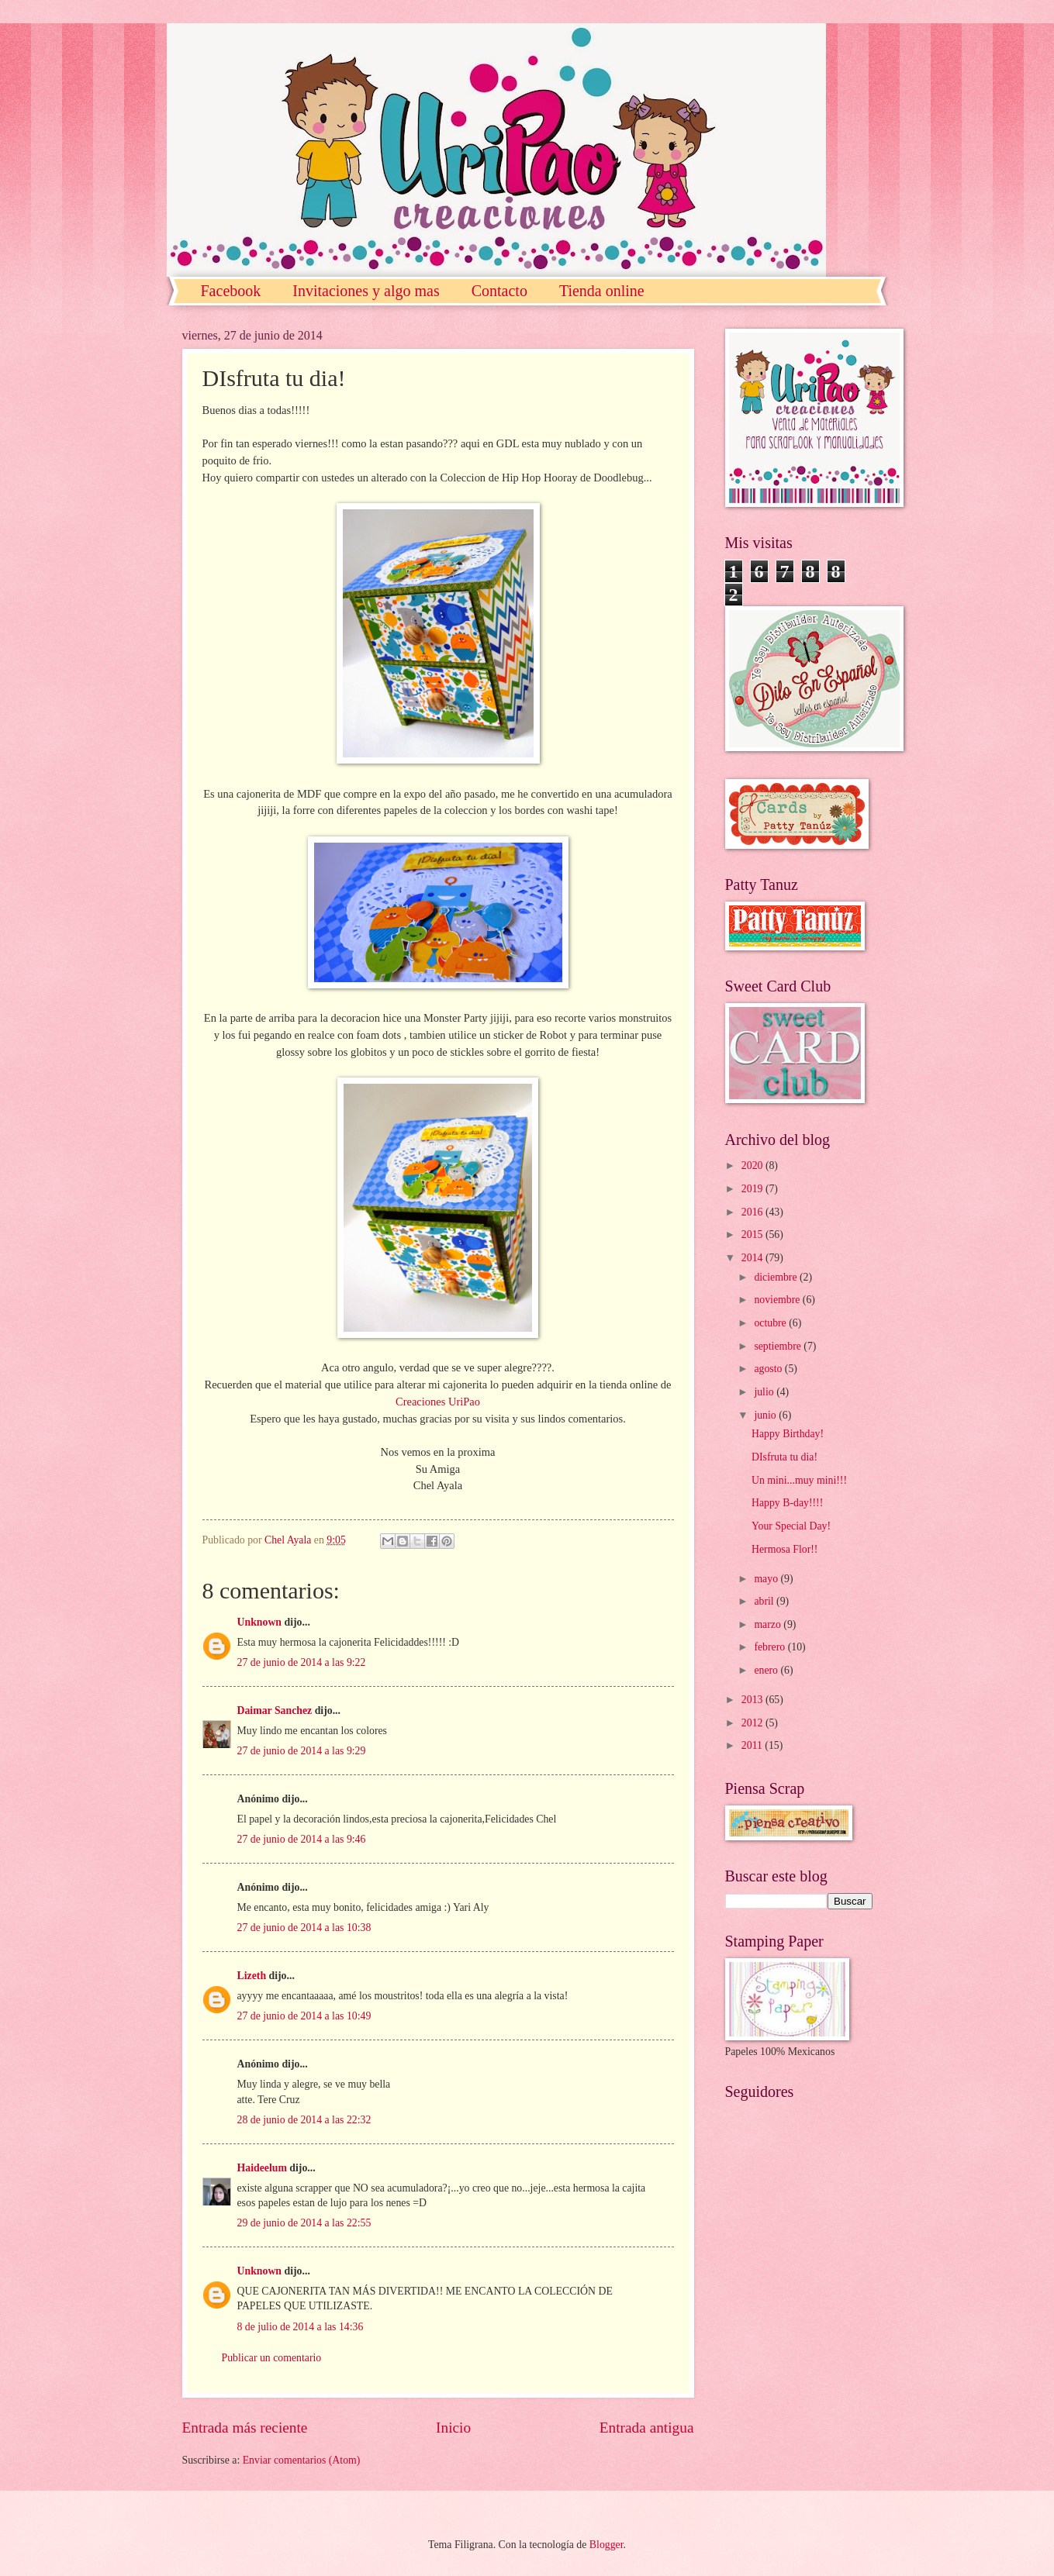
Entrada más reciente (245, 2427)
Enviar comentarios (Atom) (302, 2460)
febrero (770, 1647)
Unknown (259, 1622)
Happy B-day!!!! (787, 1503)
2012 (753, 1723)
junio (766, 1415)
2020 (753, 1165)
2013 (753, 1699)
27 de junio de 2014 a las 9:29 (301, 1751)
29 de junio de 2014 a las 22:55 (304, 2223)
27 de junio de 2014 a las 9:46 (301, 1839)
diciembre (777, 1277)
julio (765, 1392)
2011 (753, 1745)
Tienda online (601, 290)
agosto (769, 1368)
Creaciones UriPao (438, 1401)
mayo (767, 1579)
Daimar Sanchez (275, 1710)
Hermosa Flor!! (784, 1549)
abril (765, 1601)
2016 (753, 1212)
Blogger (606, 2544)
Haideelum (262, 2168)
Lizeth (252, 1975)
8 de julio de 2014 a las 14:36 (300, 2327)
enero (767, 1670)
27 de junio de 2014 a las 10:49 (304, 2016)
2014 (753, 1258)
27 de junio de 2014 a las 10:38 (304, 1927)
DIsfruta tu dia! (784, 1457)
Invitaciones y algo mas (365, 290)
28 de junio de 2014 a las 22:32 (304, 2120)
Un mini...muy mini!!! (799, 1480)
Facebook (231, 290)
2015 (753, 1234)
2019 (753, 1189)
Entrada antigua (647, 2427)
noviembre (778, 1299)
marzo (768, 1624)
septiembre (778, 1346)
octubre (771, 1323)
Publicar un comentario (272, 2358)
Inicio (453, 2427)
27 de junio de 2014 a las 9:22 (301, 1662)
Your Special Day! (791, 1526)
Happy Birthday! (788, 1434)
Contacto (499, 290)
